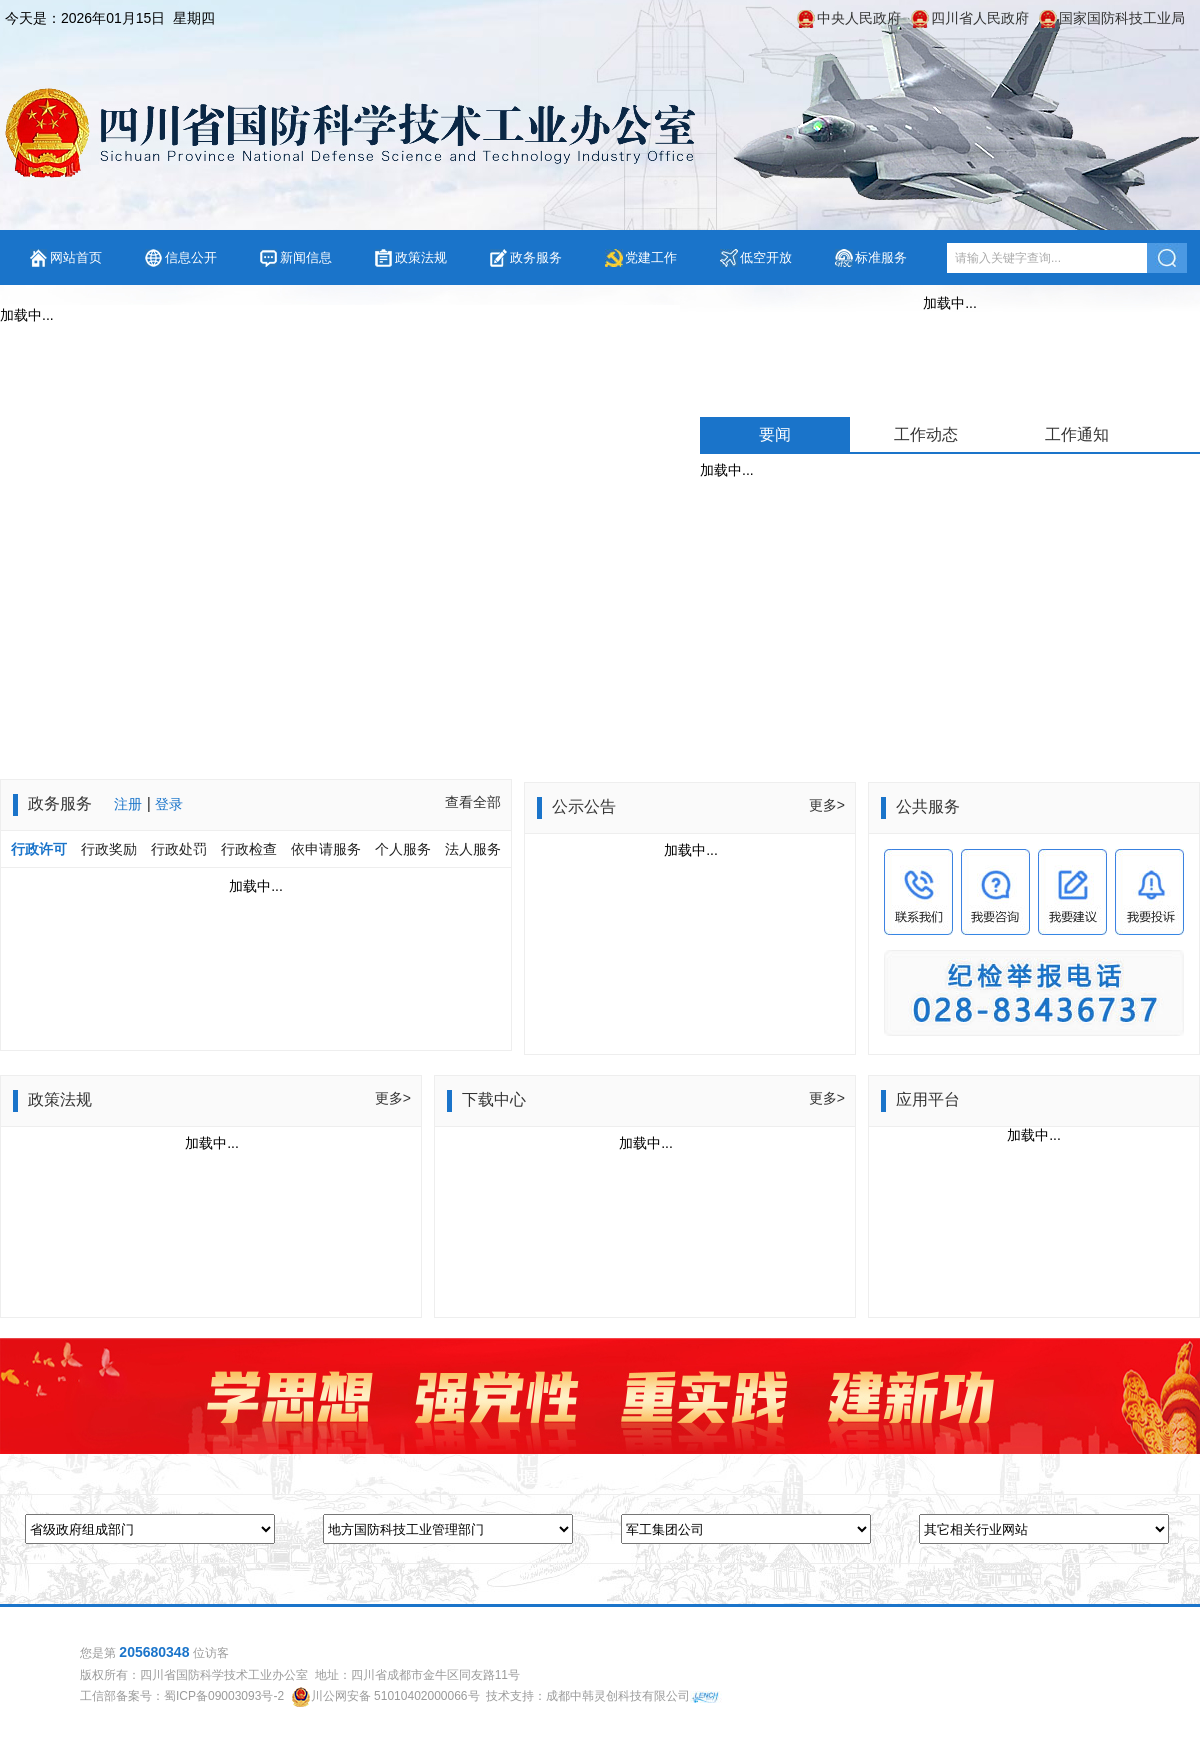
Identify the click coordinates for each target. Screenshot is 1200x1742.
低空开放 (766, 257)
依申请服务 (326, 849)
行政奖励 (111, 849)
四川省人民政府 (980, 18)
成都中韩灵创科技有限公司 (618, 1696)
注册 (128, 804)
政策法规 (421, 257)
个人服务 (403, 849)
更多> (827, 805)
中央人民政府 (859, 18)
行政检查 (249, 849)
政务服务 (536, 257)
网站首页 (76, 257)
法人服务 (473, 849)
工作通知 (1077, 434)
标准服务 (881, 257)
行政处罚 (179, 849)
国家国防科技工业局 (1122, 18)
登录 (169, 804)
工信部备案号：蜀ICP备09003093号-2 (182, 1696)
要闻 (775, 434)
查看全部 (473, 802)
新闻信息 (306, 257)
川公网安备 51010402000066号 (395, 1696)
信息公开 (191, 257)
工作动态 (926, 434)
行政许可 (39, 849)
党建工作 (651, 257)
